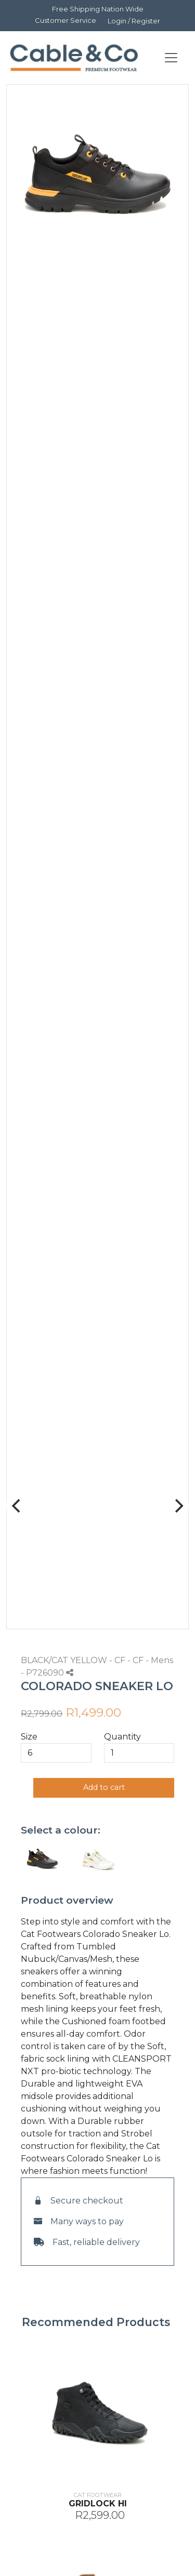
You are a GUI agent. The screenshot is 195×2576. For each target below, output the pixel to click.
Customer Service (65, 20)
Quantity (122, 1737)
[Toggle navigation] (171, 58)
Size (29, 1737)
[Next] (177, 1505)
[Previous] (17, 1505)
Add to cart (104, 1787)
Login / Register (134, 21)
